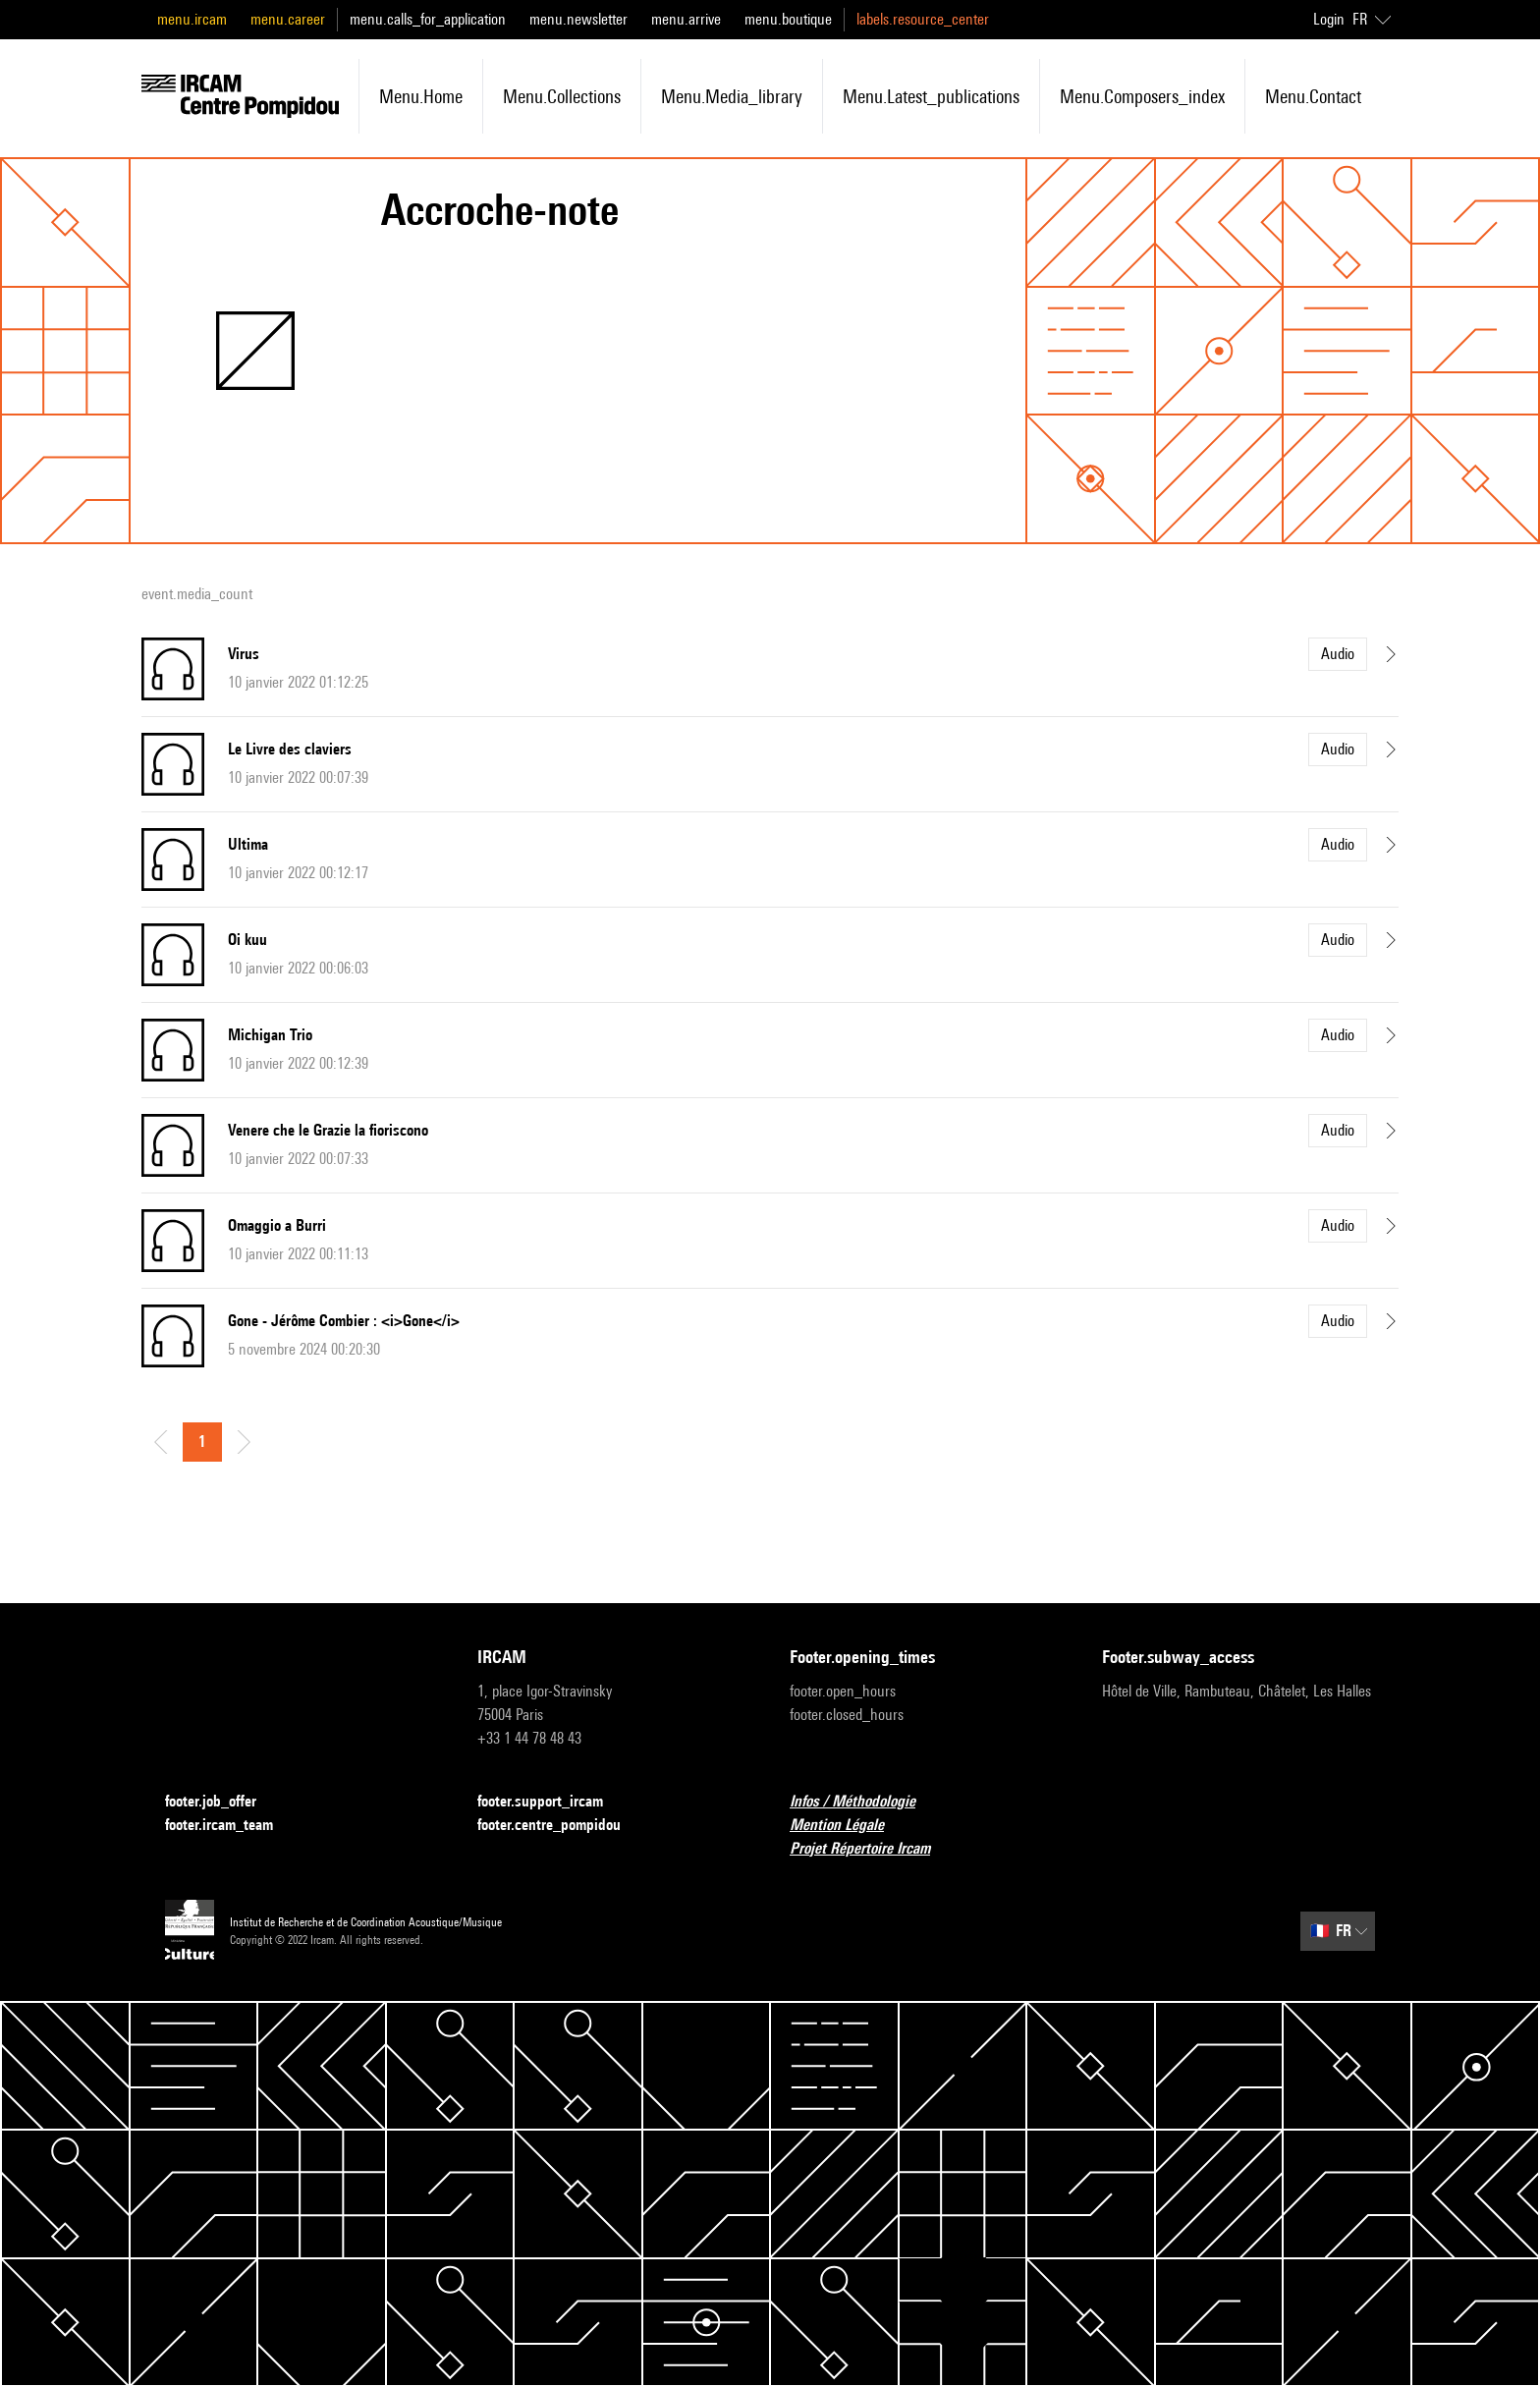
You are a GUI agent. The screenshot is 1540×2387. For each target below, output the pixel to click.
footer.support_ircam (552, 1802)
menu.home (421, 96)
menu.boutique (788, 19)
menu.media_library (731, 96)
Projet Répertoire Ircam (872, 1849)
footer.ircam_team (231, 1825)
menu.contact (1313, 96)
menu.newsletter (578, 19)
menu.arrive (686, 19)
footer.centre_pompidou (560, 1825)
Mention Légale (849, 1825)
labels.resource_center (922, 19)
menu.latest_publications (931, 96)
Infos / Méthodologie (864, 1802)
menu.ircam (192, 19)
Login (1329, 19)
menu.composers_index (1142, 96)
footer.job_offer (222, 1802)
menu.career (287, 19)
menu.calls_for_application (428, 19)
